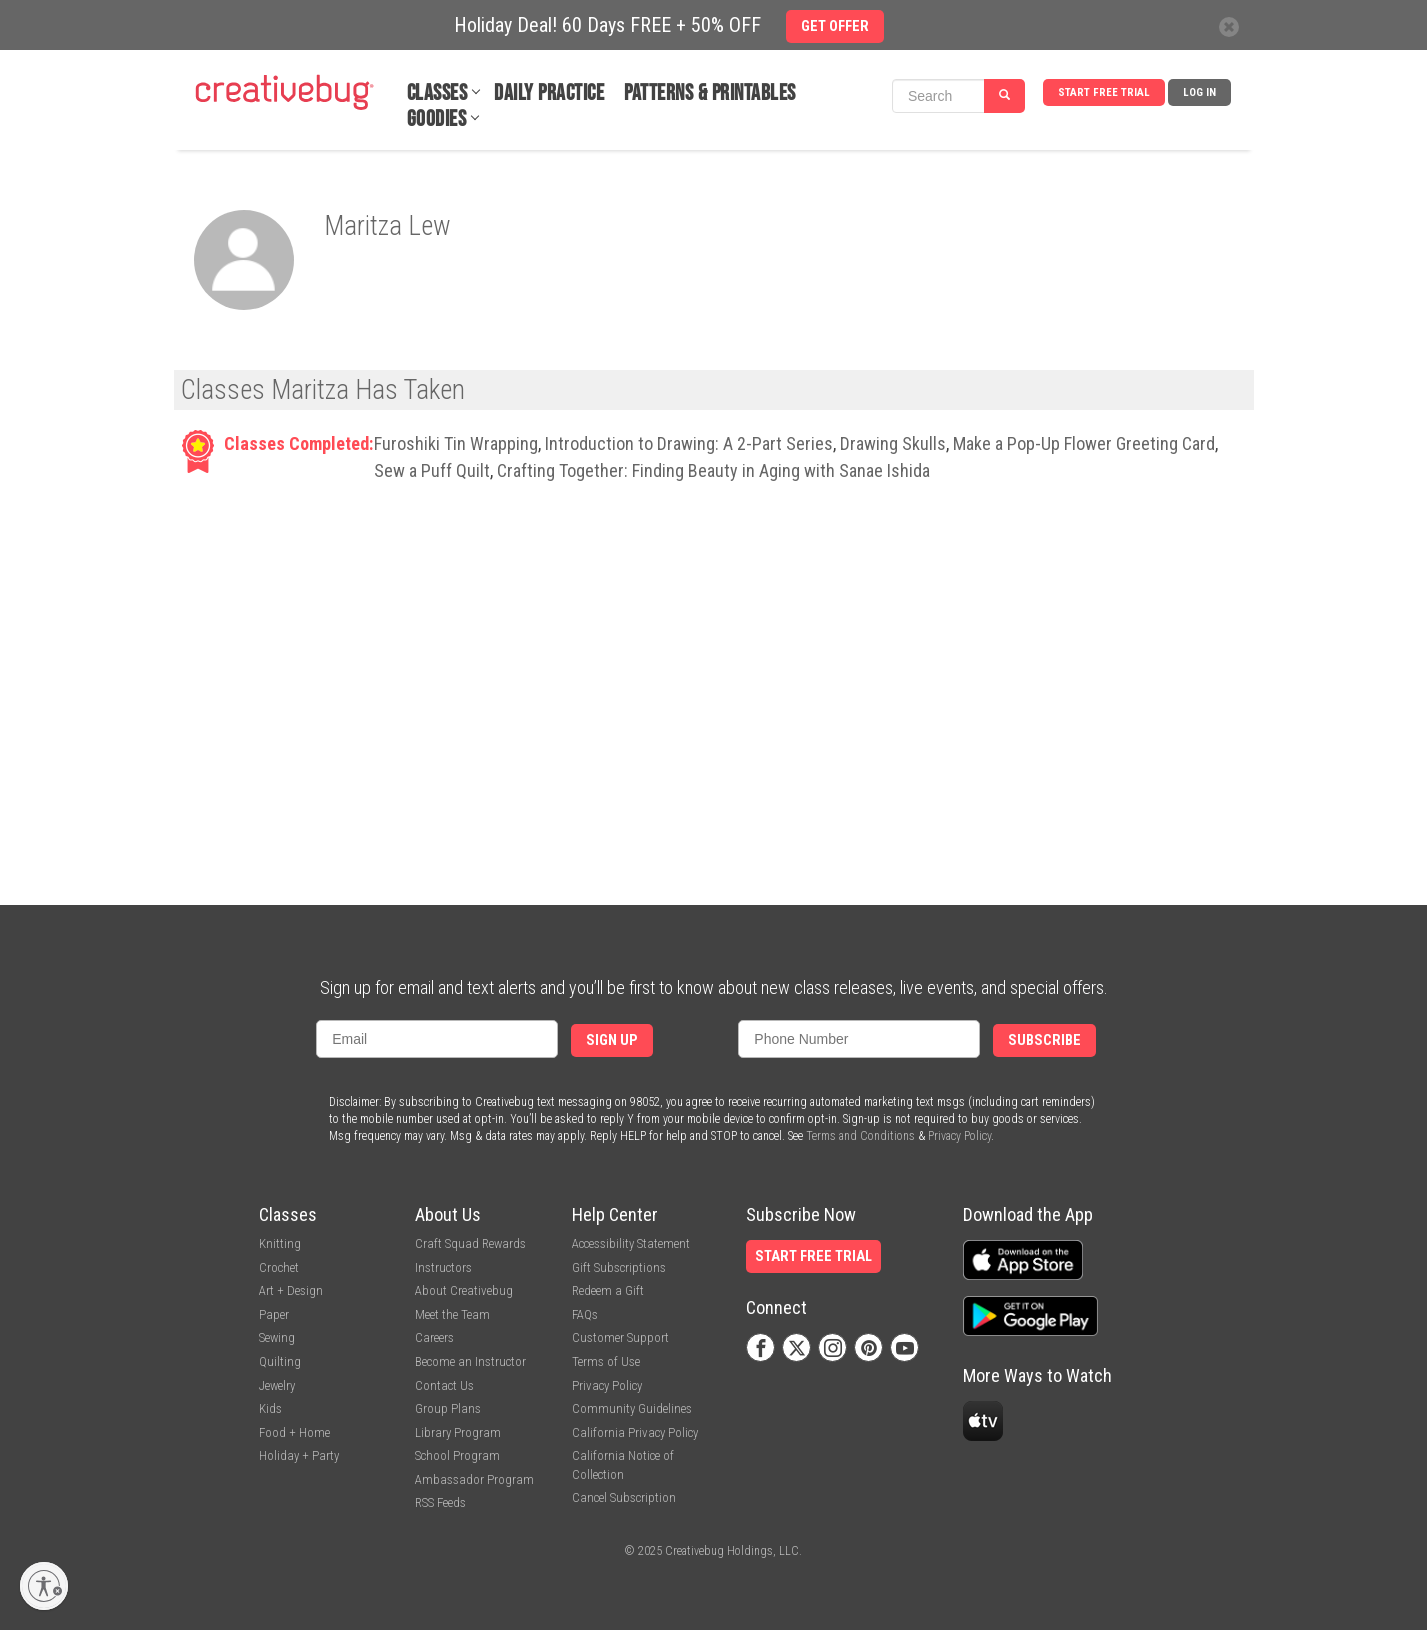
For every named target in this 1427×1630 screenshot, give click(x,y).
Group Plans (448, 1408)
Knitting (280, 1243)
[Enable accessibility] (44, 1586)
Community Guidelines (632, 1408)
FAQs (585, 1314)
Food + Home (294, 1432)
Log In (1199, 92)
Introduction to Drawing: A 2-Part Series (689, 443)
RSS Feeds (440, 1502)
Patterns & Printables (710, 93)
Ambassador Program (474, 1479)
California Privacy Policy (635, 1432)
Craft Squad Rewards (470, 1243)
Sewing (277, 1337)
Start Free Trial (1104, 92)
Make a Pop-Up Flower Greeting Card (1084, 443)
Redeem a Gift (608, 1290)
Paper (274, 1314)
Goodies (437, 119)
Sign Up (612, 1040)
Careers (434, 1337)
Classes (437, 93)
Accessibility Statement (631, 1243)
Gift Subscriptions (619, 1267)
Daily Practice (549, 93)
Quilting (280, 1361)
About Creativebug (464, 1290)
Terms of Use (606, 1361)
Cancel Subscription (624, 1497)
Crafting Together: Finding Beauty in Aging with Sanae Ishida (713, 470)
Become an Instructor (470, 1361)
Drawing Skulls (893, 443)
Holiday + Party (299, 1455)
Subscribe (1044, 1040)
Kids (270, 1408)
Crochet (279, 1267)
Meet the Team (452, 1314)
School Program (457, 1455)
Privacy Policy (959, 1136)
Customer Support (620, 1337)
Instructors (443, 1267)
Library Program (458, 1432)
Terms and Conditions (860, 1136)
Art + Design (291, 1290)
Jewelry (277, 1385)
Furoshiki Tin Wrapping (456, 443)
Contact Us (444, 1385)
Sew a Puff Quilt (432, 470)
